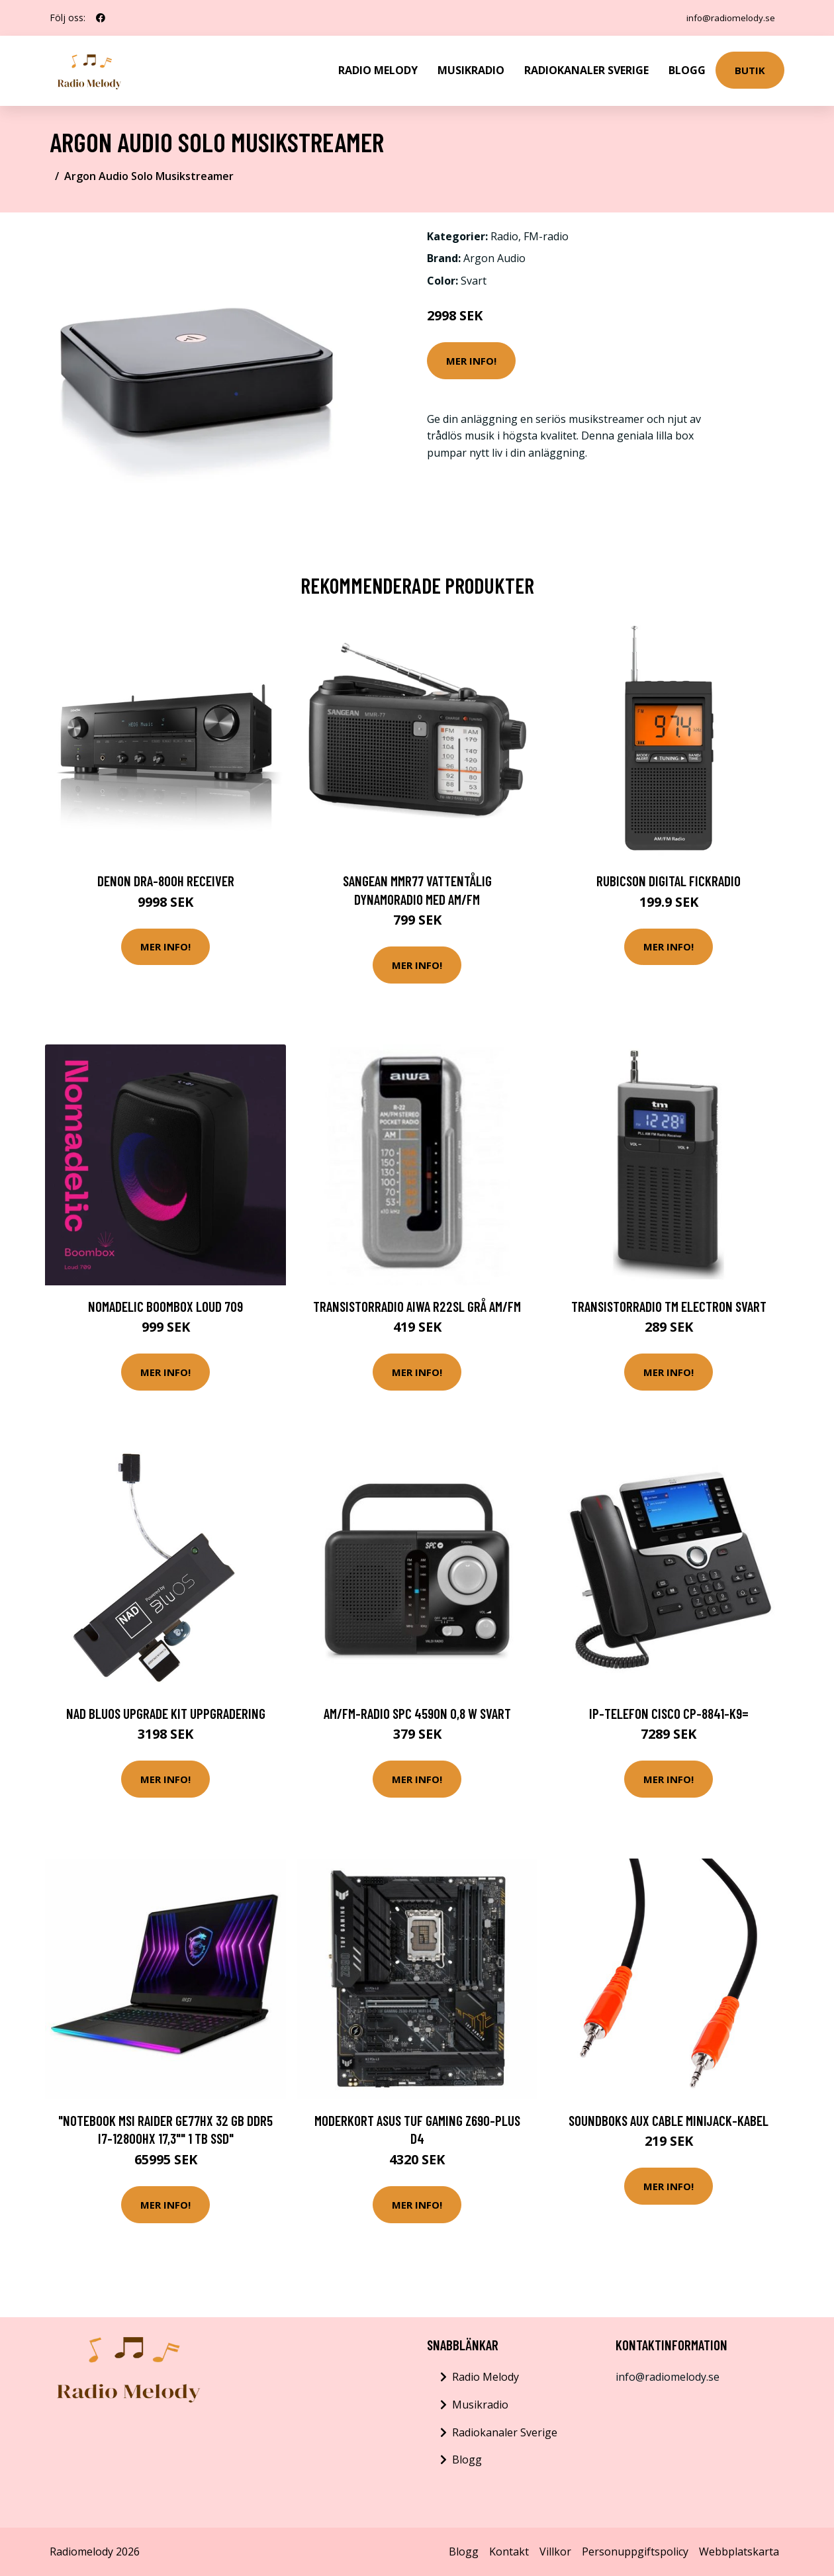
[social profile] (101, 17)
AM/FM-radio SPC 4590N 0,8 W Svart (417, 1713)
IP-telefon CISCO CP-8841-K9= (669, 1713)
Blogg (687, 70)
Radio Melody (378, 70)
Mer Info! (471, 360)
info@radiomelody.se (728, 17)
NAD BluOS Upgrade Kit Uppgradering (165, 1713)
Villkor (555, 2551)
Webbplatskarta (739, 2551)
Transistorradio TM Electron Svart (668, 1306)
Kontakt (509, 2551)
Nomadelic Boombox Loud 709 (165, 1306)
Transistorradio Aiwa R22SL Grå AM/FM (417, 1306)
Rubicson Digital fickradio (668, 880)
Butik (750, 70)
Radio (504, 236)
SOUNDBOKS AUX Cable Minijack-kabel (668, 2120)
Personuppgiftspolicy (635, 2551)
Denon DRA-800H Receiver (165, 880)
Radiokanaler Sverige (586, 70)
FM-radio (546, 236)
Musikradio (471, 70)
